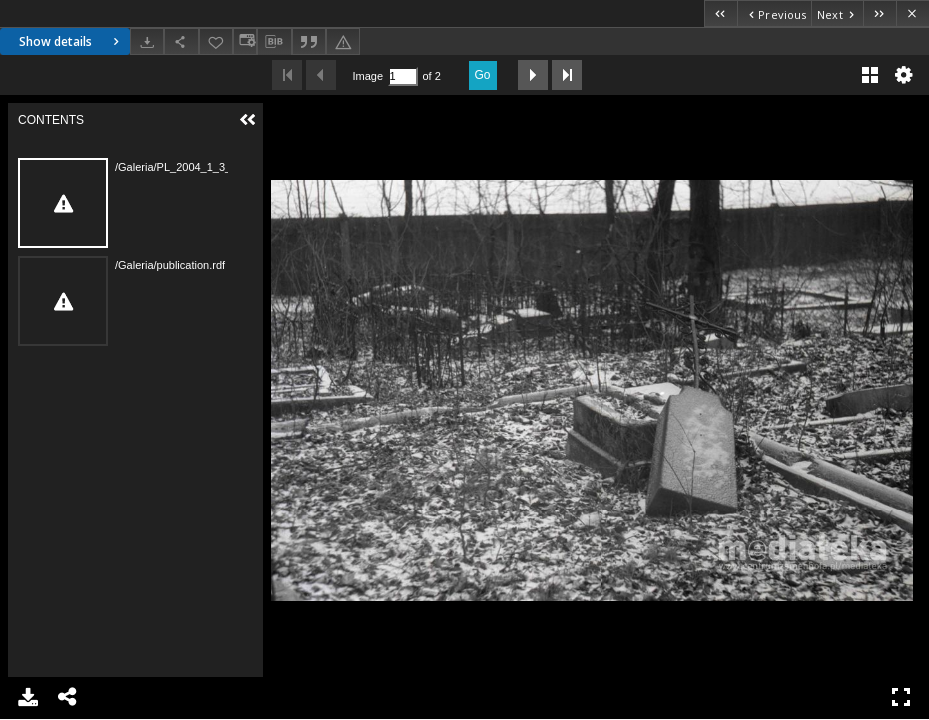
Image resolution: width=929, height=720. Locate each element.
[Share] (181, 41)
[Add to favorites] (216, 41)
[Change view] (245, 41)
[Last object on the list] (879, 13)
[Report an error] (343, 41)
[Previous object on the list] (774, 13)
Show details (71, 41)
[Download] (147, 41)
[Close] (912, 13)
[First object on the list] (720, 13)
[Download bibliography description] (274, 42)
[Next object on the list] (837, 13)
